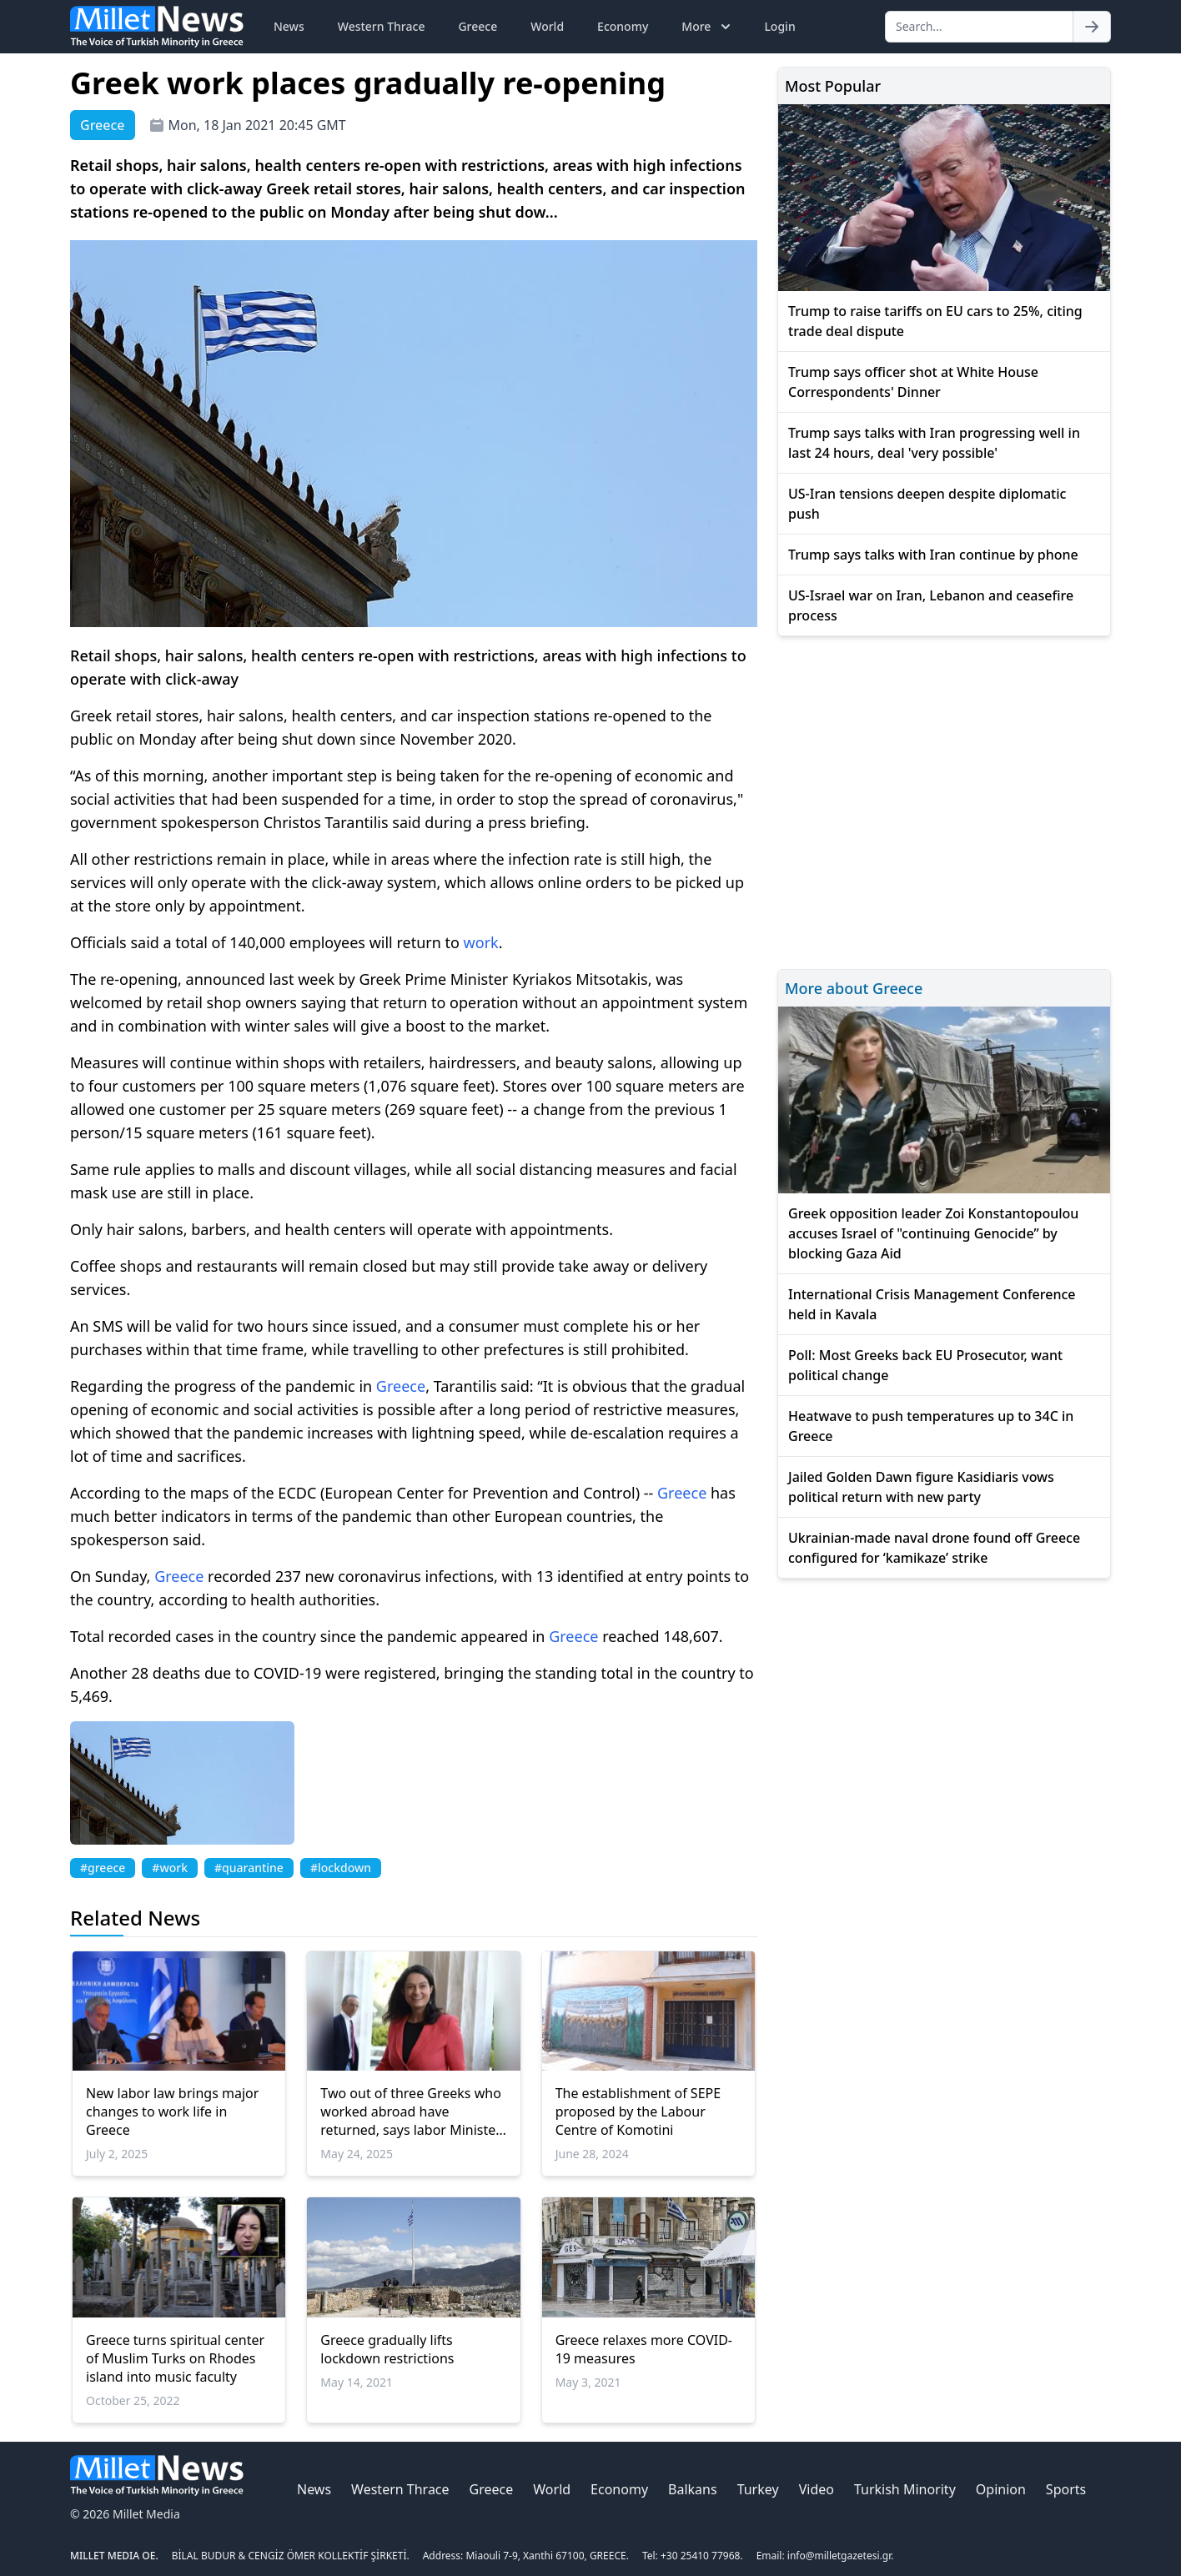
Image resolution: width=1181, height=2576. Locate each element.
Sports (1066, 2489)
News (289, 26)
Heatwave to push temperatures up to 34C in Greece (930, 1426)
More (707, 26)
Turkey (758, 2489)
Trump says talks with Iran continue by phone (933, 554)
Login (779, 26)
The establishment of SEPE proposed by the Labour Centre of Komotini (638, 2111)
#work (170, 1868)
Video (816, 2489)
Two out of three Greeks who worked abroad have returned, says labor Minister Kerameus (410, 2111)
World (547, 26)
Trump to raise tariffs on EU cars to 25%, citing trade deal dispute (935, 321)
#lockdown (340, 1868)
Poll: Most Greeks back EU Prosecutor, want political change (925, 1365)
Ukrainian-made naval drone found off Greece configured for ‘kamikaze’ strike (934, 1548)
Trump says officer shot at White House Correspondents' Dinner (913, 382)
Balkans (692, 2489)
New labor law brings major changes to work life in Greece (172, 2111)
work (481, 942)
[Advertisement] (944, 800)
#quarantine (249, 1868)
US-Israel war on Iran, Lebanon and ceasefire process (930, 605)
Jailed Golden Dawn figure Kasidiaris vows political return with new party (921, 1487)
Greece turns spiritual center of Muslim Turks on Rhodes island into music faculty (175, 2358)
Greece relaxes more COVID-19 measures (643, 2349)
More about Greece (853, 988)
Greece (477, 26)
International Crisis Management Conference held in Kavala (931, 1304)
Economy (622, 26)
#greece (102, 1868)
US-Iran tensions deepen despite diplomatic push (927, 504)
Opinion (1001, 2489)
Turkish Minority (905, 2489)
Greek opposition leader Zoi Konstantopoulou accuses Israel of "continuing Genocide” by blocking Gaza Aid (933, 1233)
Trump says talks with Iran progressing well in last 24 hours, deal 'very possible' (934, 443)
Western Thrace (381, 26)
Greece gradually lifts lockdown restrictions (387, 2349)
